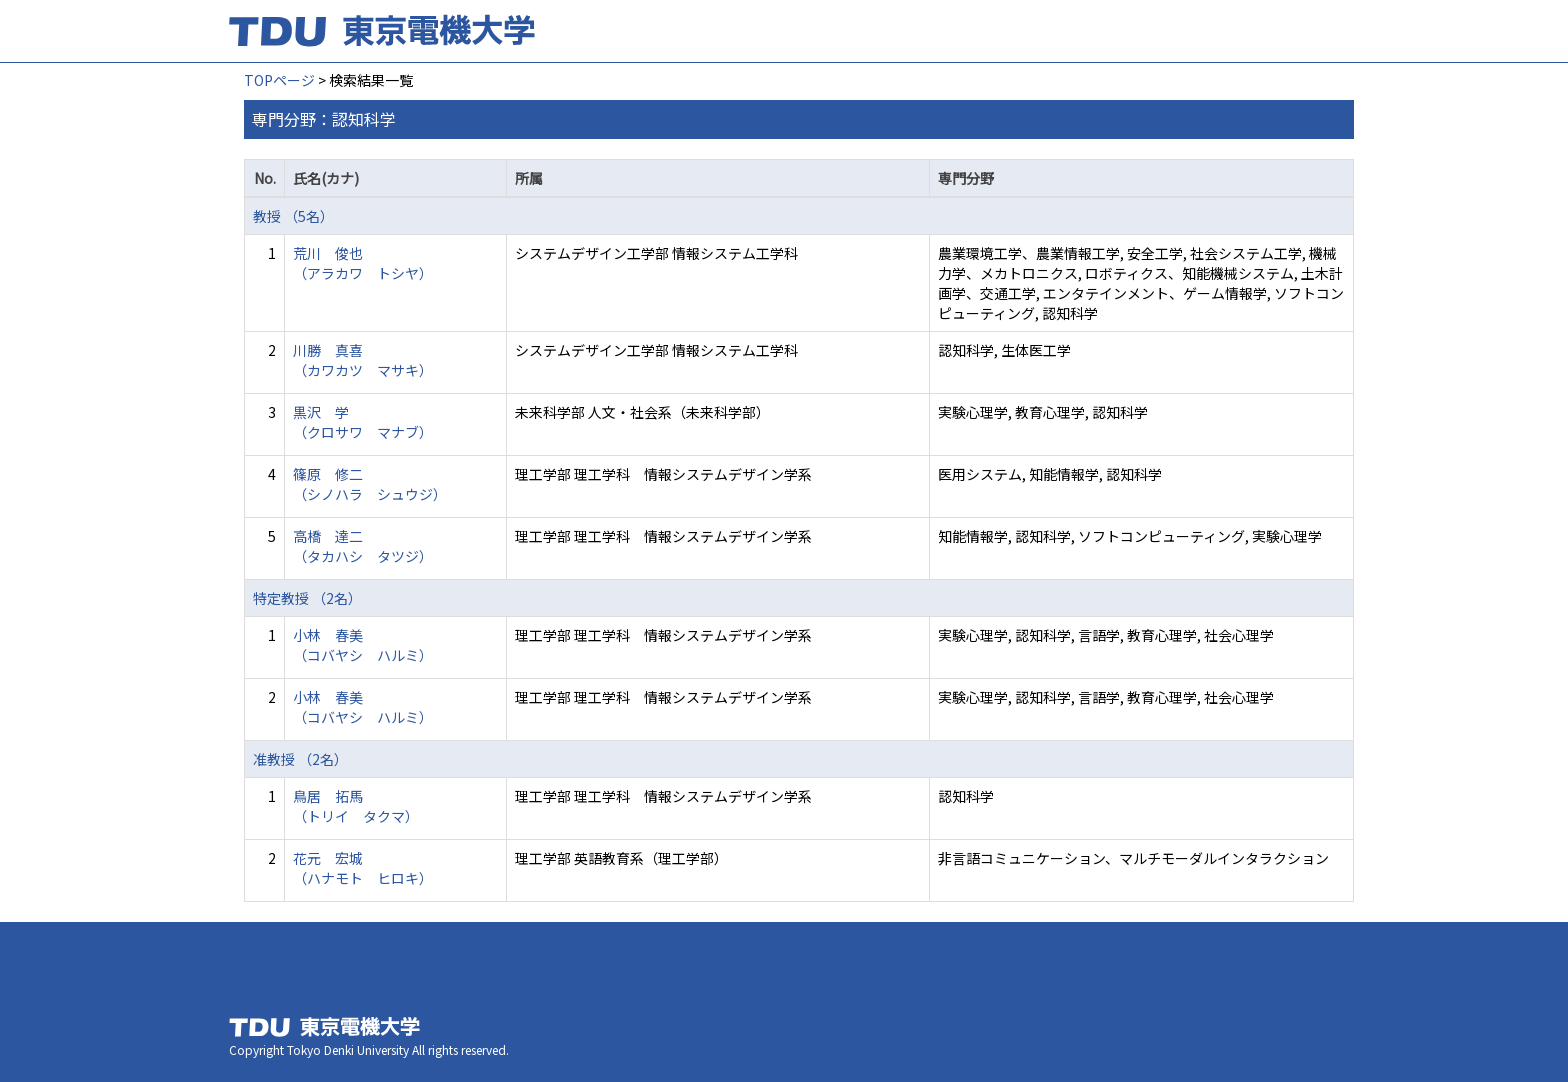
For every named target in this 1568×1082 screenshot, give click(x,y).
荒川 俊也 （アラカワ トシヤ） (363, 263)
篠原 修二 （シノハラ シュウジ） (370, 484)
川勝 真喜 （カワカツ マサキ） (363, 360)
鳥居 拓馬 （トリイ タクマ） (356, 806)
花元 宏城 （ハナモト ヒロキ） (363, 868)
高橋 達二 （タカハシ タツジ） (363, 546)
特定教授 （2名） (307, 598)
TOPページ (279, 80)
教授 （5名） (293, 216)
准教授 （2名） (300, 759)
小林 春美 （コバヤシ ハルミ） (363, 645)
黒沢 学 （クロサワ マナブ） (363, 422)
